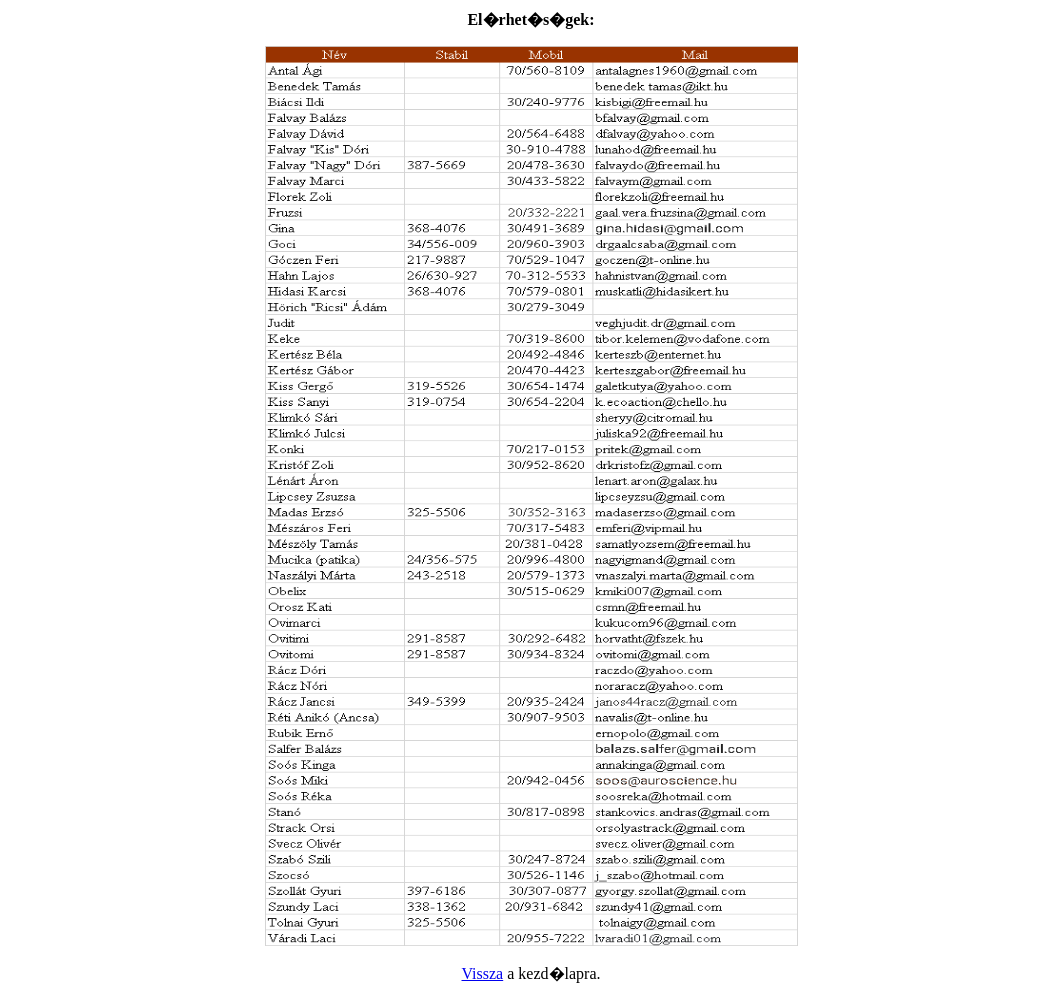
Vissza (483, 973)
